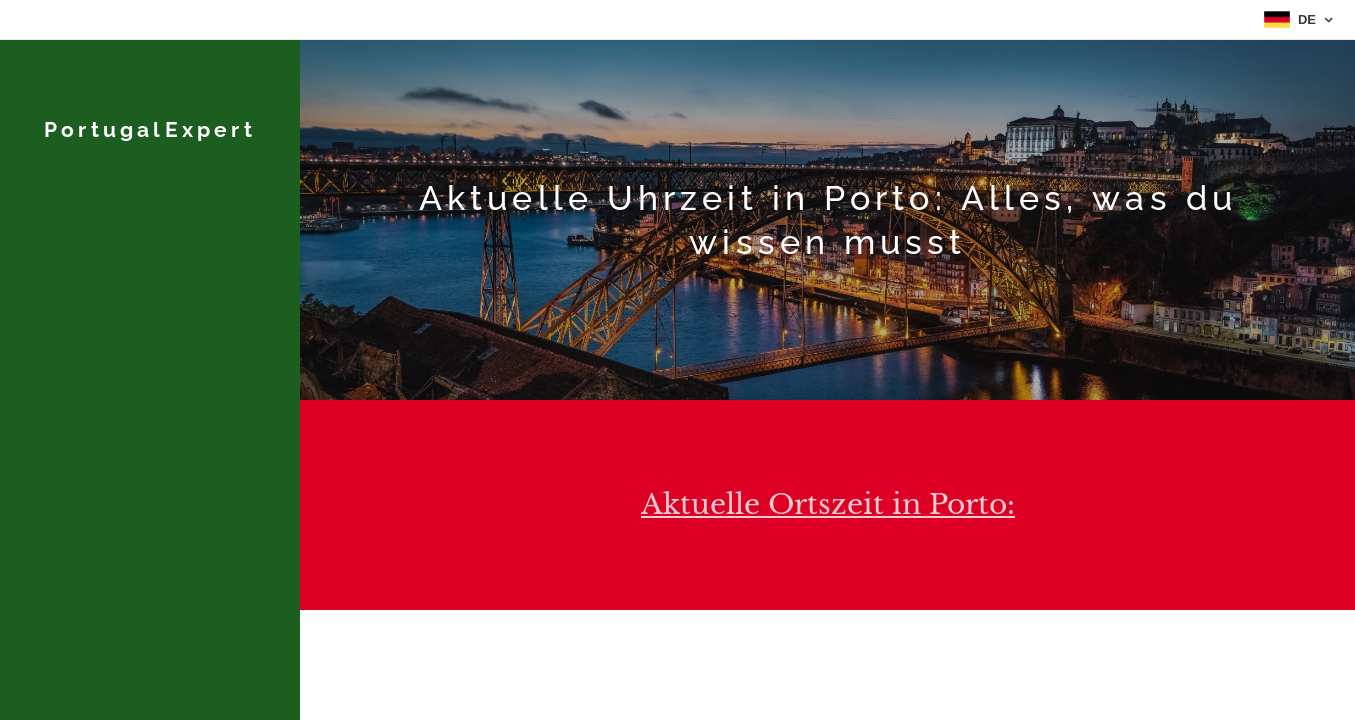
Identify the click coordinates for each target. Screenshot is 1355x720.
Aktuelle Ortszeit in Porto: (828, 504)
